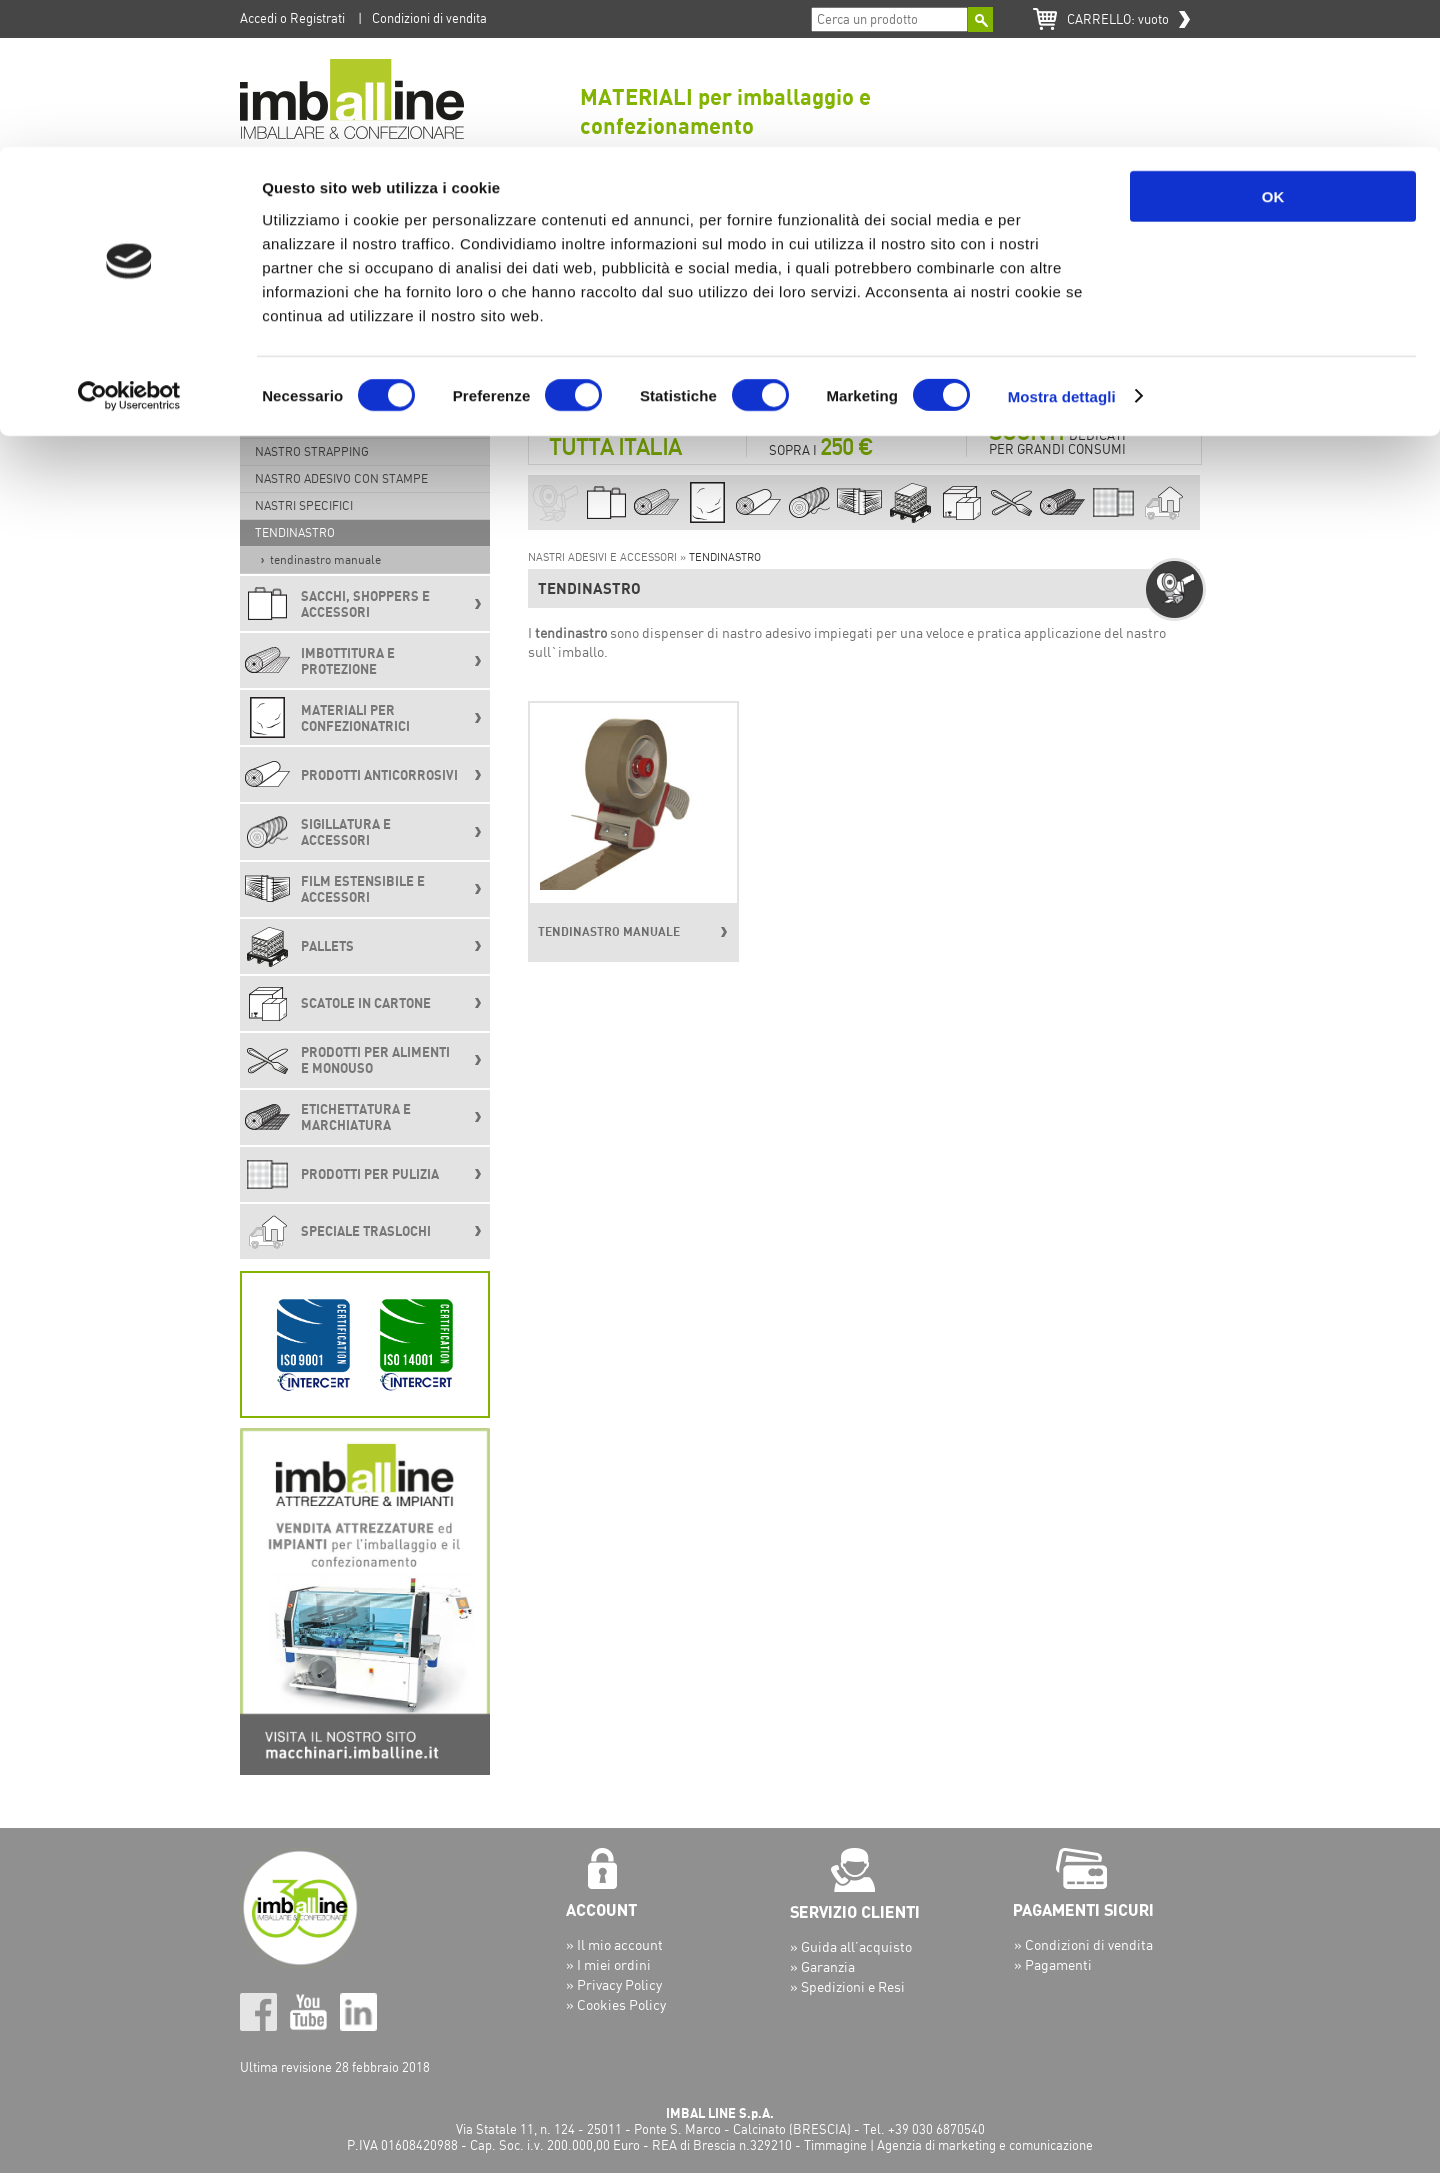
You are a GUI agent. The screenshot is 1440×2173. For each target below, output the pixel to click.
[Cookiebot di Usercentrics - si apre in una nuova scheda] (129, 250)
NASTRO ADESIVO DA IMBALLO (338, 343)
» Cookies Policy (616, 2004)
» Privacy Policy (614, 1984)
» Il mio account (614, 1944)
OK (1273, 49)
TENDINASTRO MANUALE (325, 559)
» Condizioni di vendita (1083, 1944)
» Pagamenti (1053, 1964)
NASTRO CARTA (298, 397)
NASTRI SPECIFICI (304, 505)
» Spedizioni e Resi (847, 1986)
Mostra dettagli (1062, 249)
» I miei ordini (608, 1964)
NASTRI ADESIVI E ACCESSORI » (608, 557)
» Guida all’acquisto (851, 1946)
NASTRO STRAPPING (312, 451)
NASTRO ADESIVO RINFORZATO (340, 424)
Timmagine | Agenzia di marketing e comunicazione (948, 2145)
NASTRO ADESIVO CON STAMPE (341, 478)
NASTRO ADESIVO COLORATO (335, 370)
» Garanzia (822, 1966)
